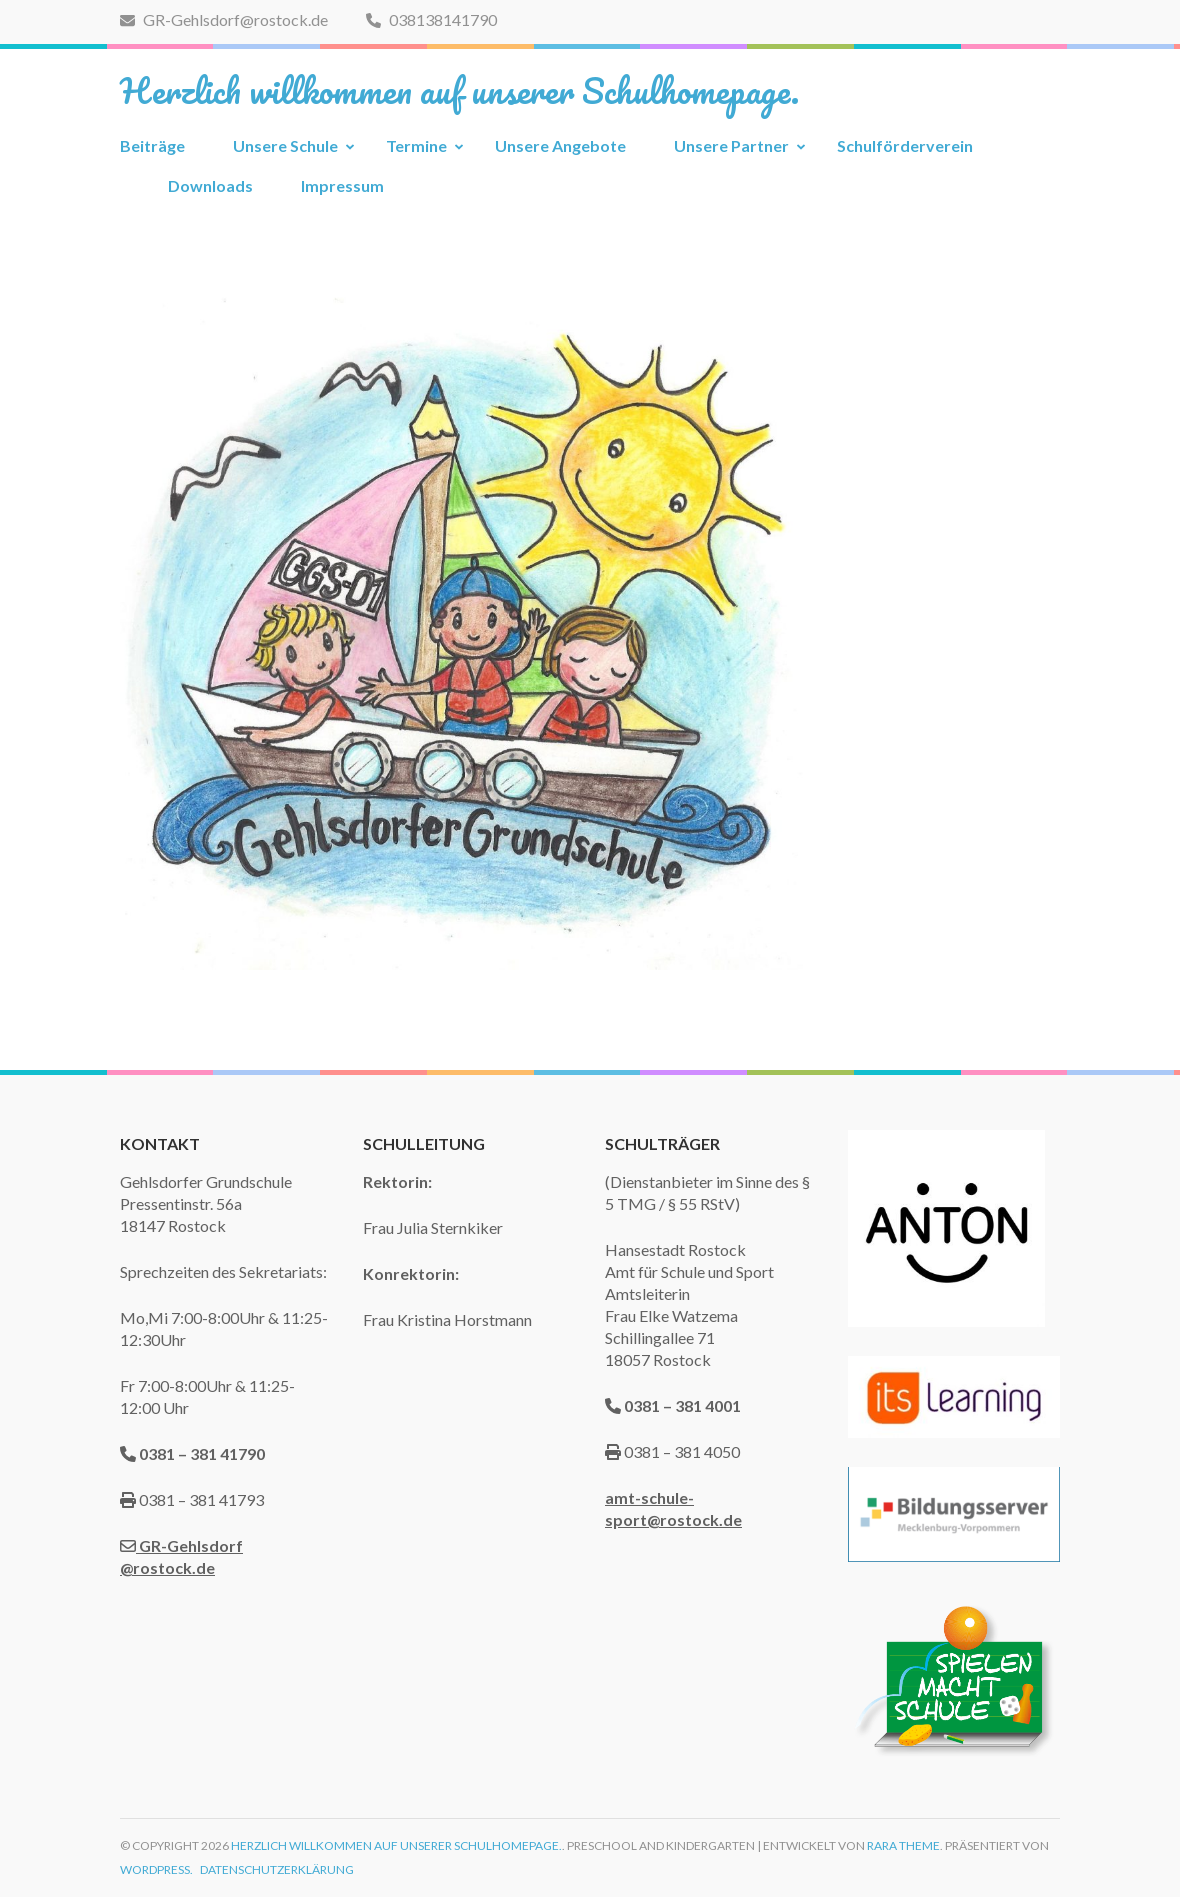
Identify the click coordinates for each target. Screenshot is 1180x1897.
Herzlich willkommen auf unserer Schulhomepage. (459, 90)
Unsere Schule (285, 145)
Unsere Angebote (560, 145)
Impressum (342, 185)
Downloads (210, 185)
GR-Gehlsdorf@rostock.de (224, 19)
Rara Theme (903, 1845)
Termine (416, 145)
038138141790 (431, 19)
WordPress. (156, 1869)
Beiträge (152, 145)
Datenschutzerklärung (277, 1869)
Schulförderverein (905, 145)
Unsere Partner (731, 145)
